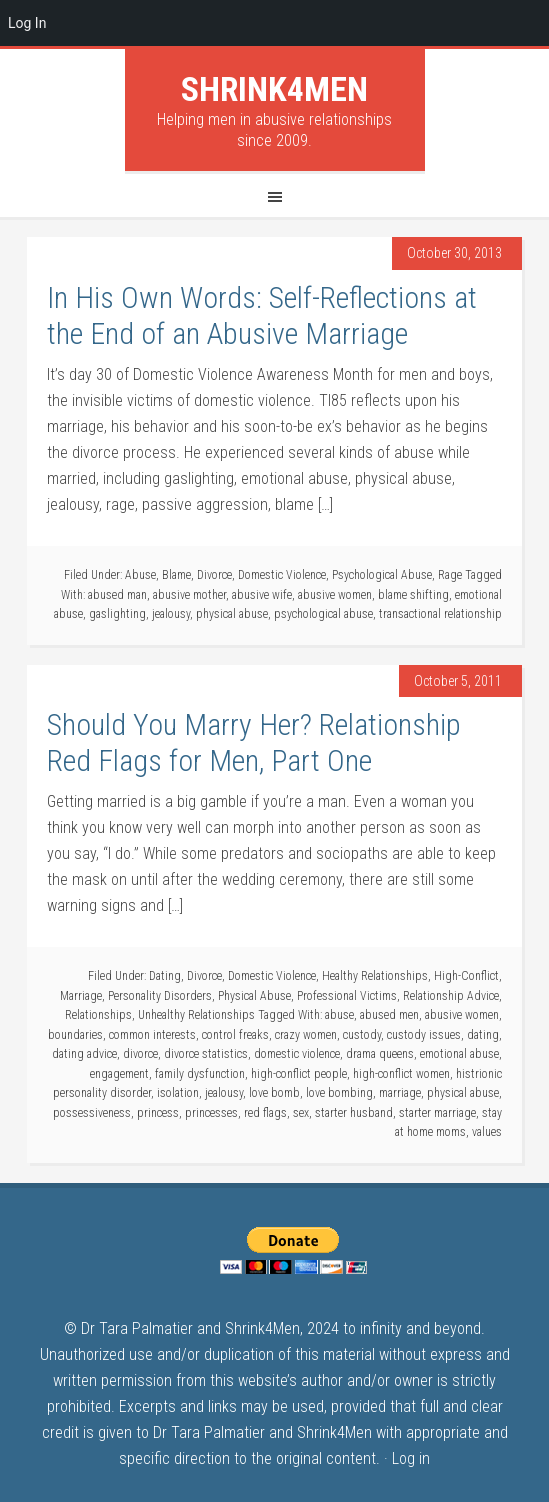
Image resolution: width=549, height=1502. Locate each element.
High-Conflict (466, 976)
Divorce (214, 575)
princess (158, 1113)
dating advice (84, 1054)
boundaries (75, 1035)
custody (362, 1035)
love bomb (274, 1093)
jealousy (171, 614)
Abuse (140, 575)
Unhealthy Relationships (196, 1015)
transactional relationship (440, 614)
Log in (411, 1458)
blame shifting (413, 595)
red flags (265, 1113)
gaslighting (117, 614)
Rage (450, 575)
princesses (211, 1113)
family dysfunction (200, 1074)
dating (483, 1035)
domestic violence (297, 1054)
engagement (119, 1074)
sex (301, 1113)
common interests (152, 1035)
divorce (140, 1054)
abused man (117, 595)
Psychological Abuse (382, 575)
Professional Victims (347, 996)
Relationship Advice (451, 996)
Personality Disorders (160, 996)
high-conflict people (299, 1074)
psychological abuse (323, 614)
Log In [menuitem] (27, 23)
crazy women (306, 1035)
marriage (400, 1093)
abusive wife (262, 595)
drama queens (380, 1054)
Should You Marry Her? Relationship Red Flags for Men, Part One (254, 742)
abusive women (335, 595)
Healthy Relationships (375, 976)
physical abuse (232, 614)
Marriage (81, 996)
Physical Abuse (254, 996)
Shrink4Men (274, 89)
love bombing (339, 1093)
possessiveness (92, 1113)
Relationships (98, 1015)
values (487, 1132)
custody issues (424, 1035)
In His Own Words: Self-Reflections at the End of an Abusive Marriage (262, 315)
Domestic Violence (282, 575)
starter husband (354, 1113)
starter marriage (437, 1113)
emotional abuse (459, 1054)
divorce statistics (206, 1054)
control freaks (235, 1035)
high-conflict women (401, 1074)
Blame (176, 575)
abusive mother (189, 595)
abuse (339, 1015)
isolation (178, 1093)
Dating (165, 976)
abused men (389, 1015)
